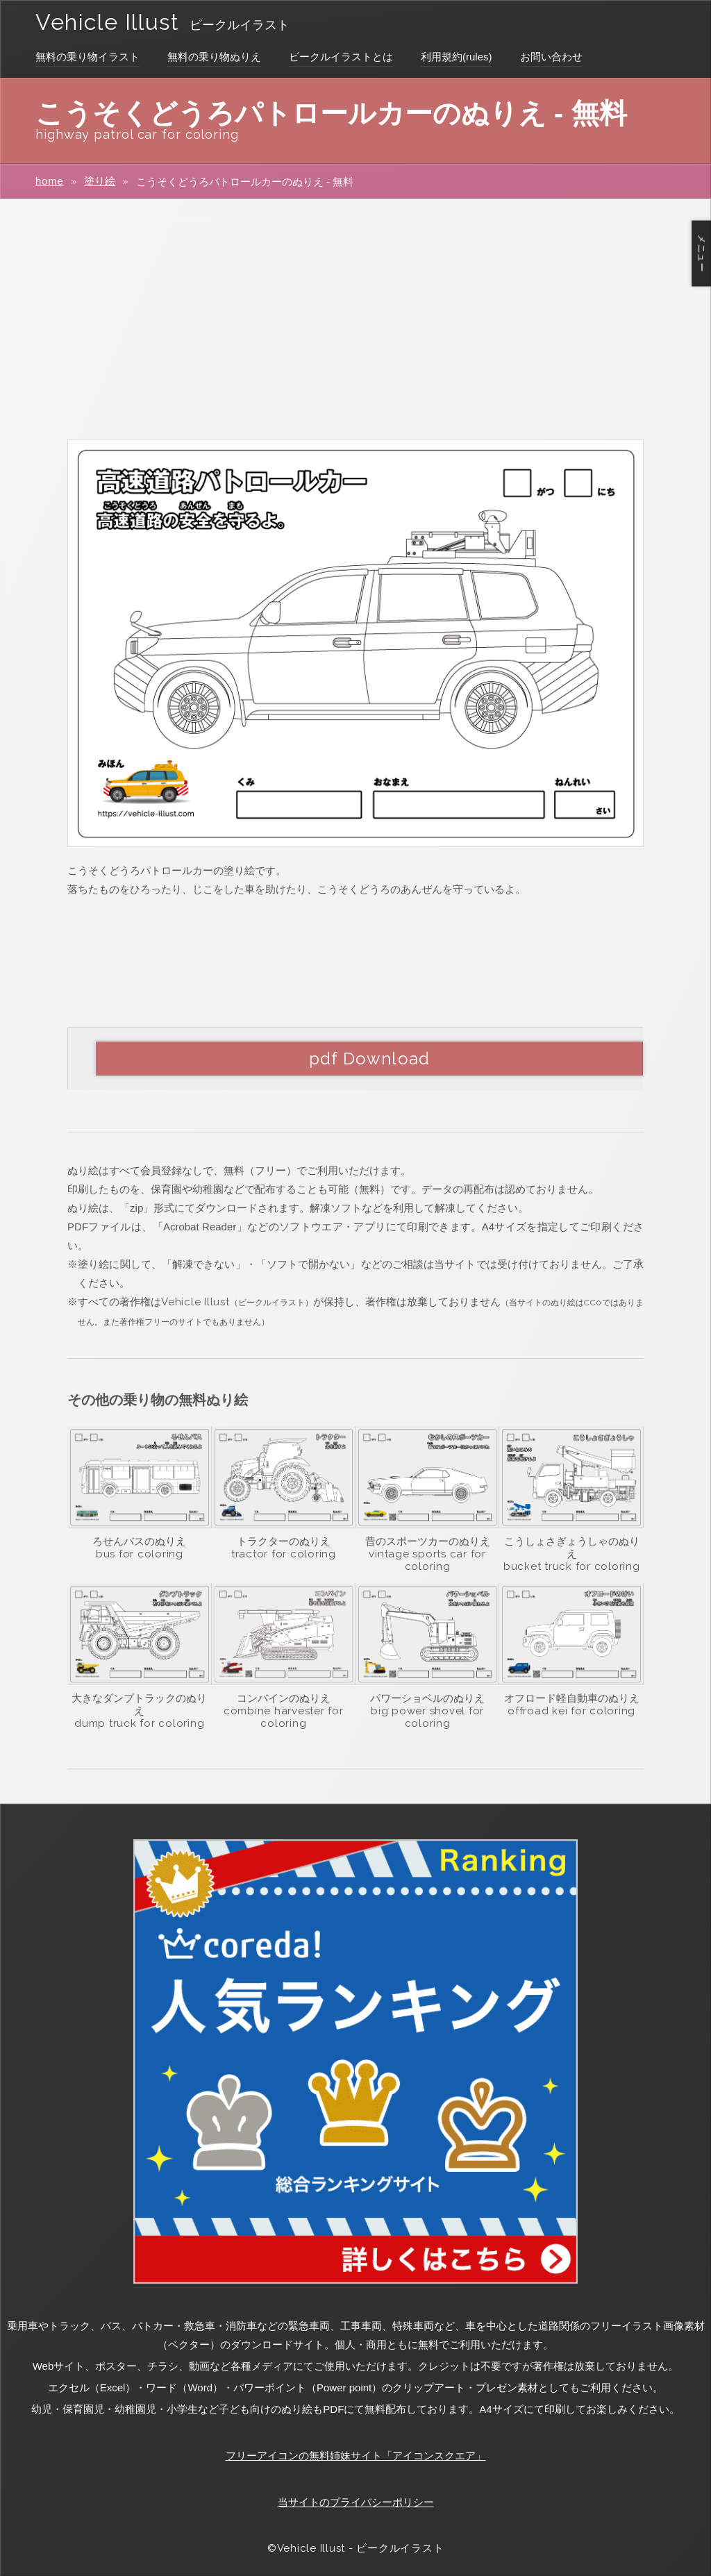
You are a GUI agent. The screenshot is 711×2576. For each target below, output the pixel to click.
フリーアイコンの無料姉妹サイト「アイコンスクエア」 (356, 2455)
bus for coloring (139, 1554)
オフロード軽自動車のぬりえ (571, 1698)
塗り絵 (99, 181)
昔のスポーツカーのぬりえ (427, 1541)
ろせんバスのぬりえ (139, 1541)
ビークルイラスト (240, 25)
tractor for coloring (283, 1554)
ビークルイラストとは (341, 56)
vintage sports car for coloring (427, 1560)
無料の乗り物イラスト (87, 56)
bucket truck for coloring (571, 1566)
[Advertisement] (355, 318)
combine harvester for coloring (284, 1717)
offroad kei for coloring (571, 1711)
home (49, 181)
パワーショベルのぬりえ (427, 1698)
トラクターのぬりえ (284, 1541)
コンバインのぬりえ (284, 1698)
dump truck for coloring (139, 1723)
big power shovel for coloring (427, 1717)
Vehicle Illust (107, 22)
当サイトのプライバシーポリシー (356, 2502)
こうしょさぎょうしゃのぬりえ (571, 1547)
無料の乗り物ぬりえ (214, 56)
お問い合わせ (551, 56)
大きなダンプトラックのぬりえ (139, 1704)
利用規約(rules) (456, 56)
